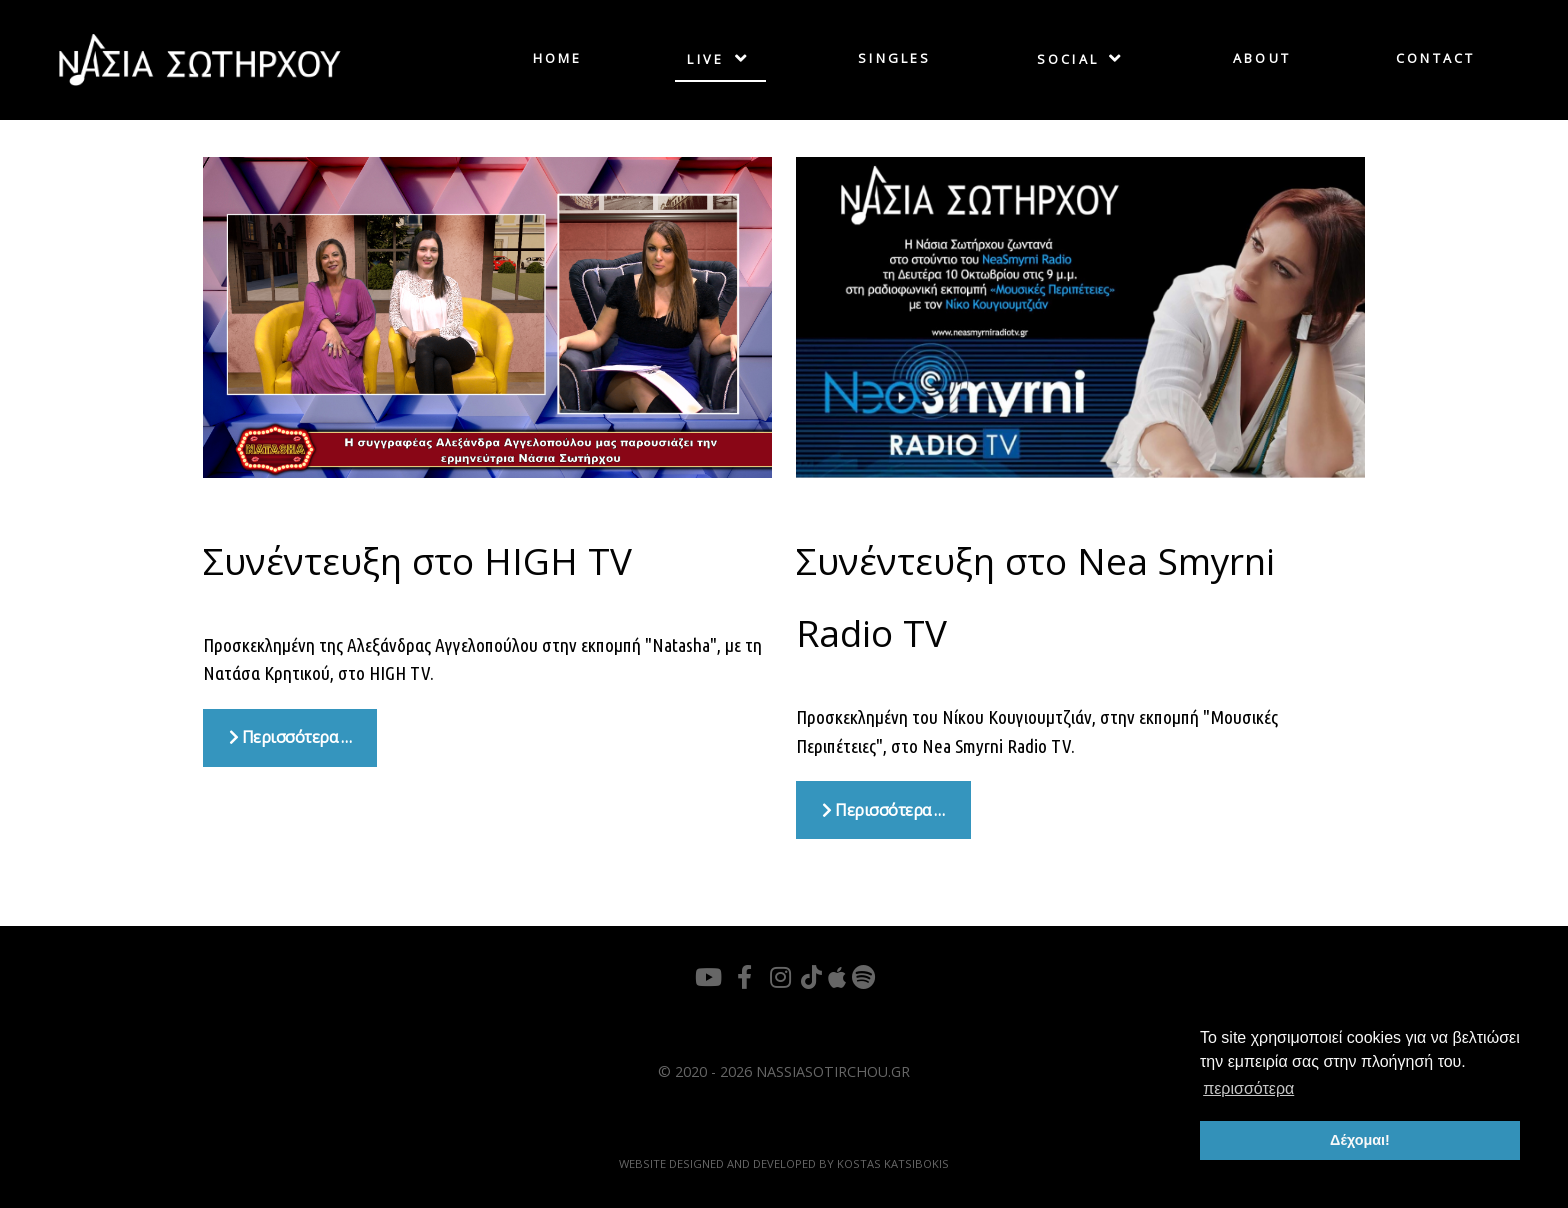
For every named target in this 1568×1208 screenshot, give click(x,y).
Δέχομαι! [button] (1360, 1140)
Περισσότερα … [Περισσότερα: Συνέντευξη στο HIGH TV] (290, 737)
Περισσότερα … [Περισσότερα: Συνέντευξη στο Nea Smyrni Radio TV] (883, 810)
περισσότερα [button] (1248, 1088)
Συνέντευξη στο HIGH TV (417, 561)
